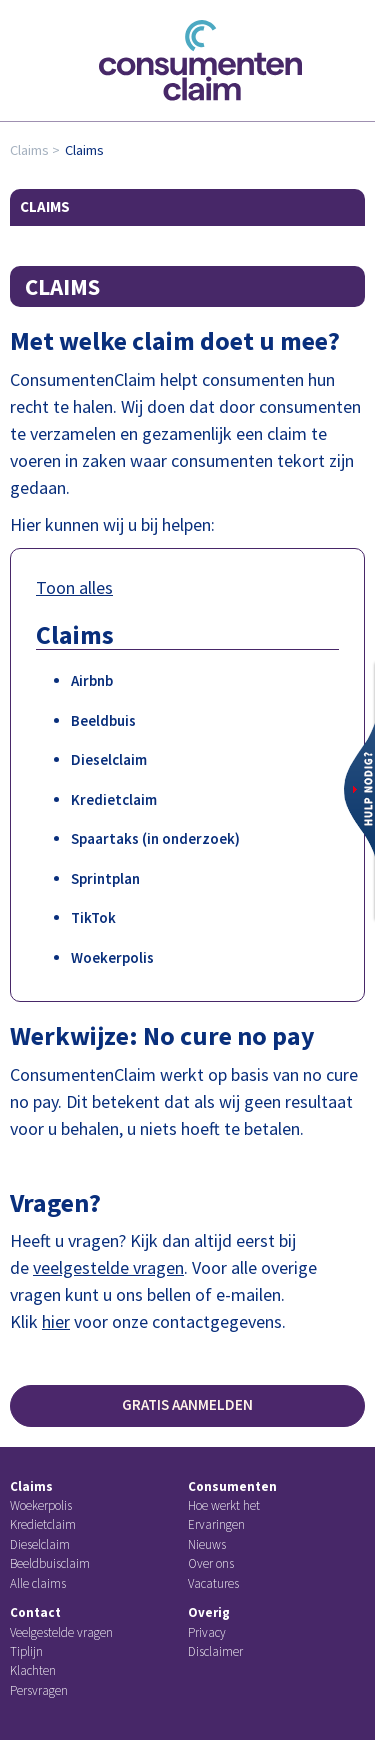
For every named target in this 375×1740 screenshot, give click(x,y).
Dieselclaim (109, 759)
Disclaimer (215, 1651)
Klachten (33, 1670)
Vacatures (213, 1583)
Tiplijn (26, 1651)
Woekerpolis (112, 957)
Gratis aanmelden (187, 1404)
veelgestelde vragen (108, 1267)
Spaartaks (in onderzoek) (155, 838)
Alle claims (38, 1583)
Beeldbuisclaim (50, 1563)
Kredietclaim (114, 799)
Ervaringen (216, 1524)
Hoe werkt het (224, 1505)
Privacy (207, 1632)
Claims (29, 150)
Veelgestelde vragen (61, 1632)
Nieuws (207, 1544)
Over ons (211, 1563)
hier (56, 1321)
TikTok (93, 917)
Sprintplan (105, 878)
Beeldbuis (103, 720)
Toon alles (74, 587)
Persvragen (39, 1690)
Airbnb (92, 680)
